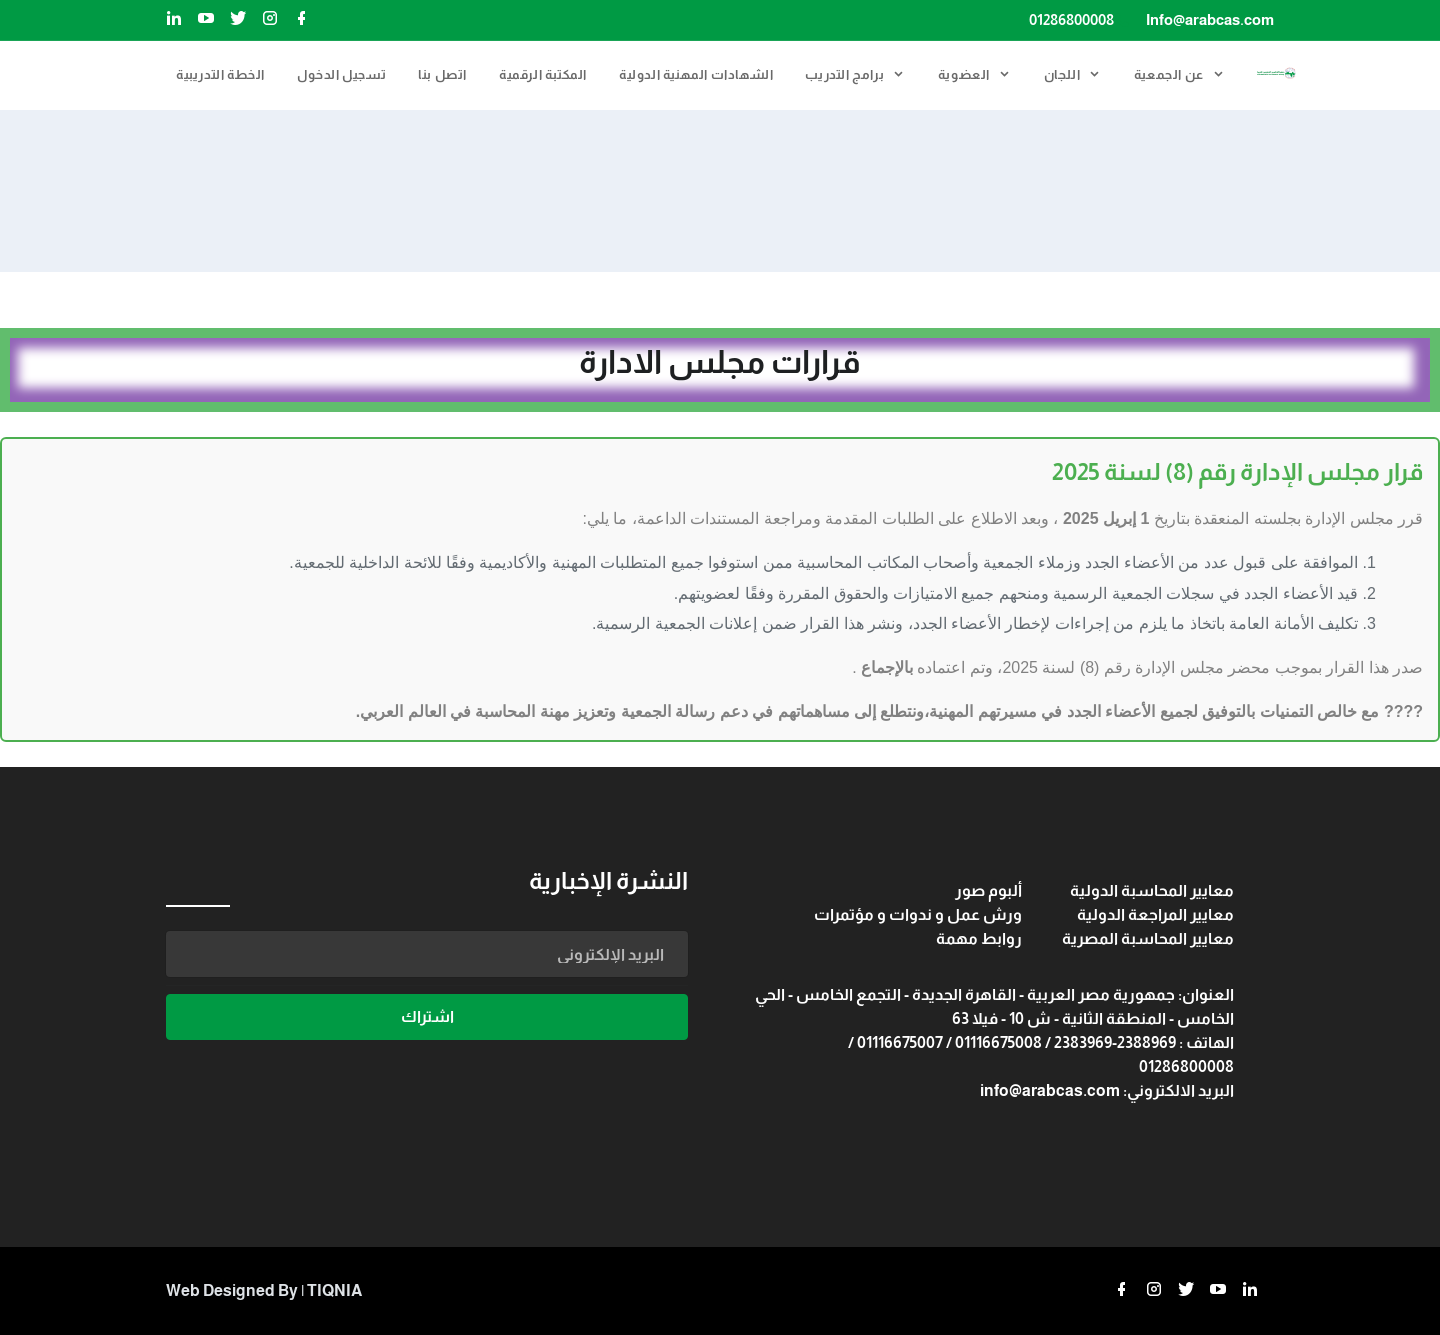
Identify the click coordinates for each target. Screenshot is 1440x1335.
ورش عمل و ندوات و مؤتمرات (918, 914)
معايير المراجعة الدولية (1155, 914)
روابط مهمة (979, 938)
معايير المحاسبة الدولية (1152, 890)
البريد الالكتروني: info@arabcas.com (1107, 1090)
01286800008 (1071, 19)
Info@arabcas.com (1210, 19)
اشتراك (427, 1016)
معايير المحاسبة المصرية (1148, 938)
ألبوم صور (988, 890)
